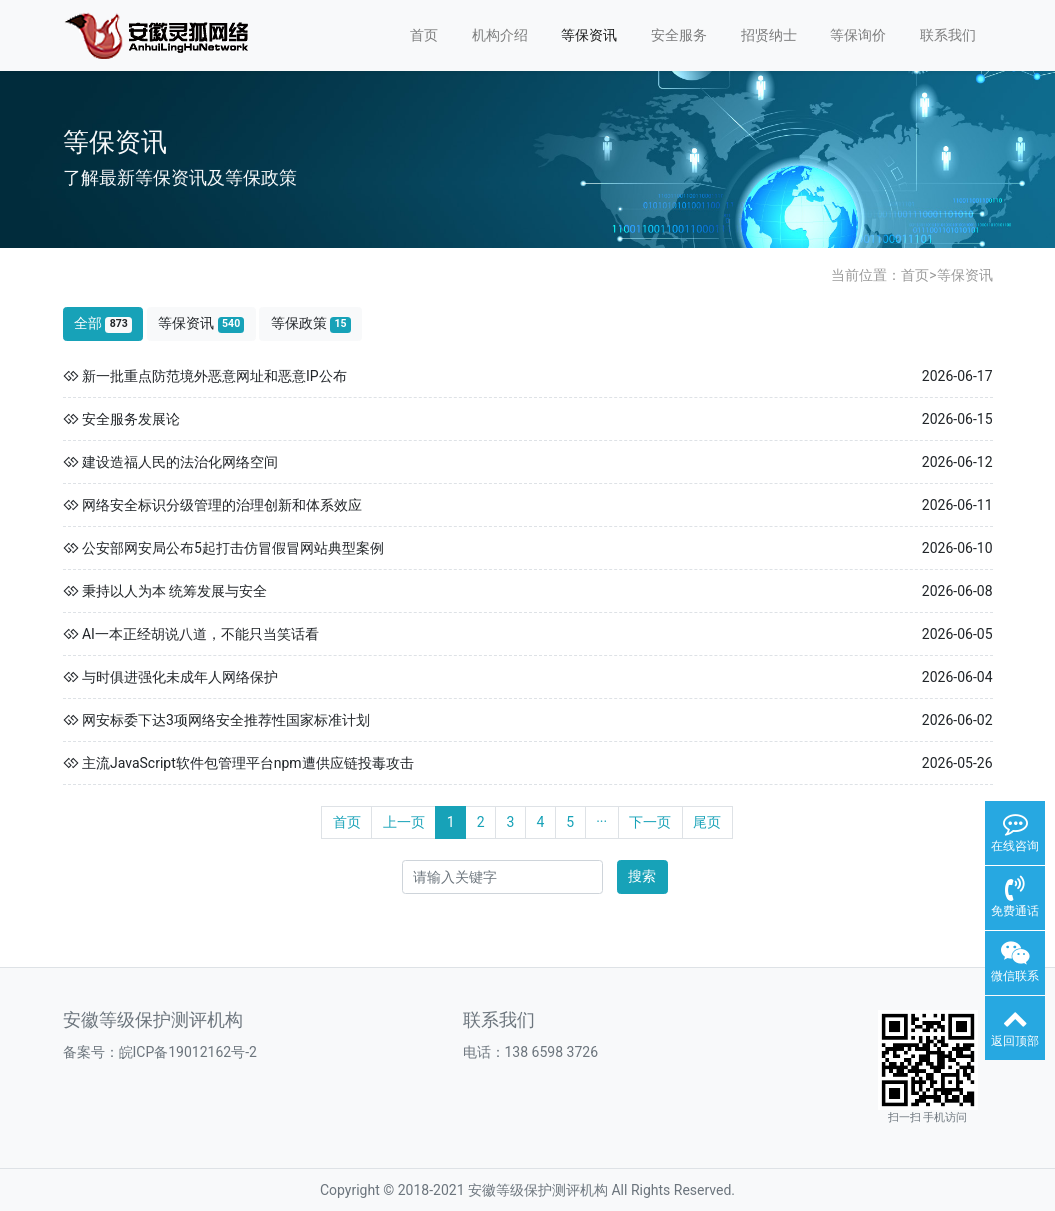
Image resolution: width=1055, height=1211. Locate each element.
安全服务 (679, 35)
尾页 (707, 822)
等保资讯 (589, 35)
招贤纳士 (769, 35)
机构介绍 (500, 35)
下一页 (650, 822)
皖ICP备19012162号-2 (188, 1052)
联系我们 (948, 35)
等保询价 (858, 35)
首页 (424, 35)
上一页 (404, 822)
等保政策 (311, 323)
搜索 (642, 876)
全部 (103, 323)
